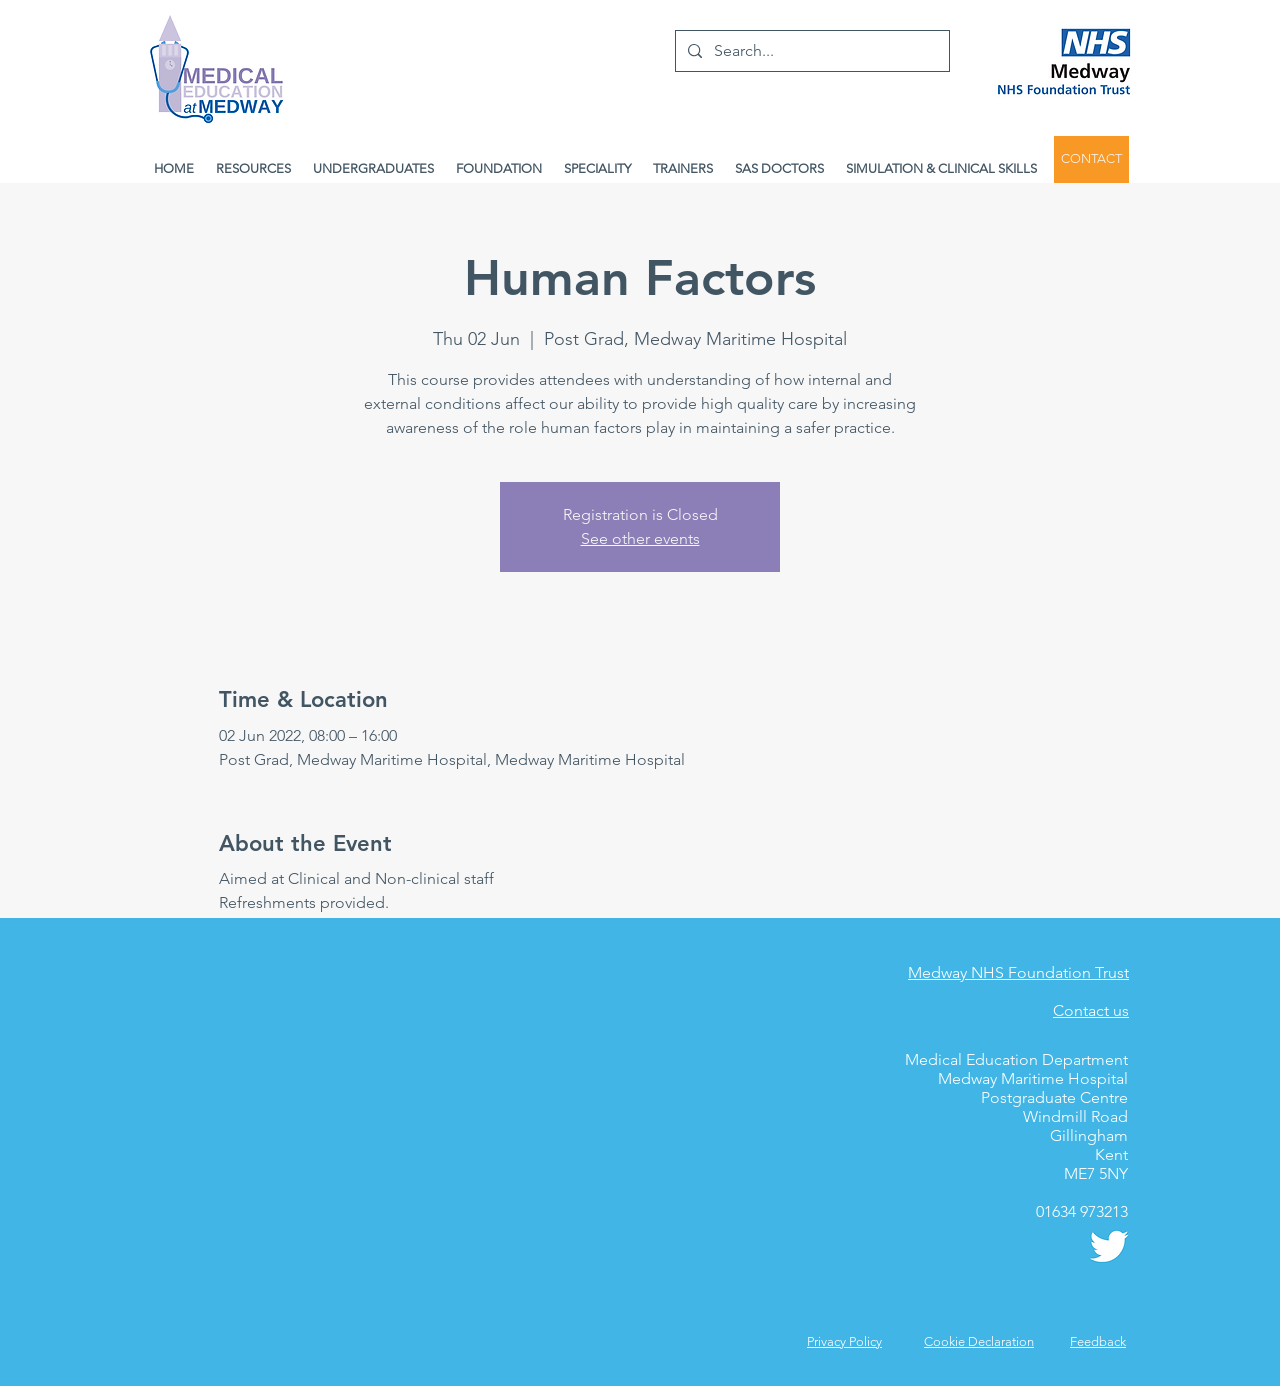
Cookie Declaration (979, 1341)
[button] (1098, 1341)
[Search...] (810, 51)
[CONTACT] (1091, 159)
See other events (640, 538)
